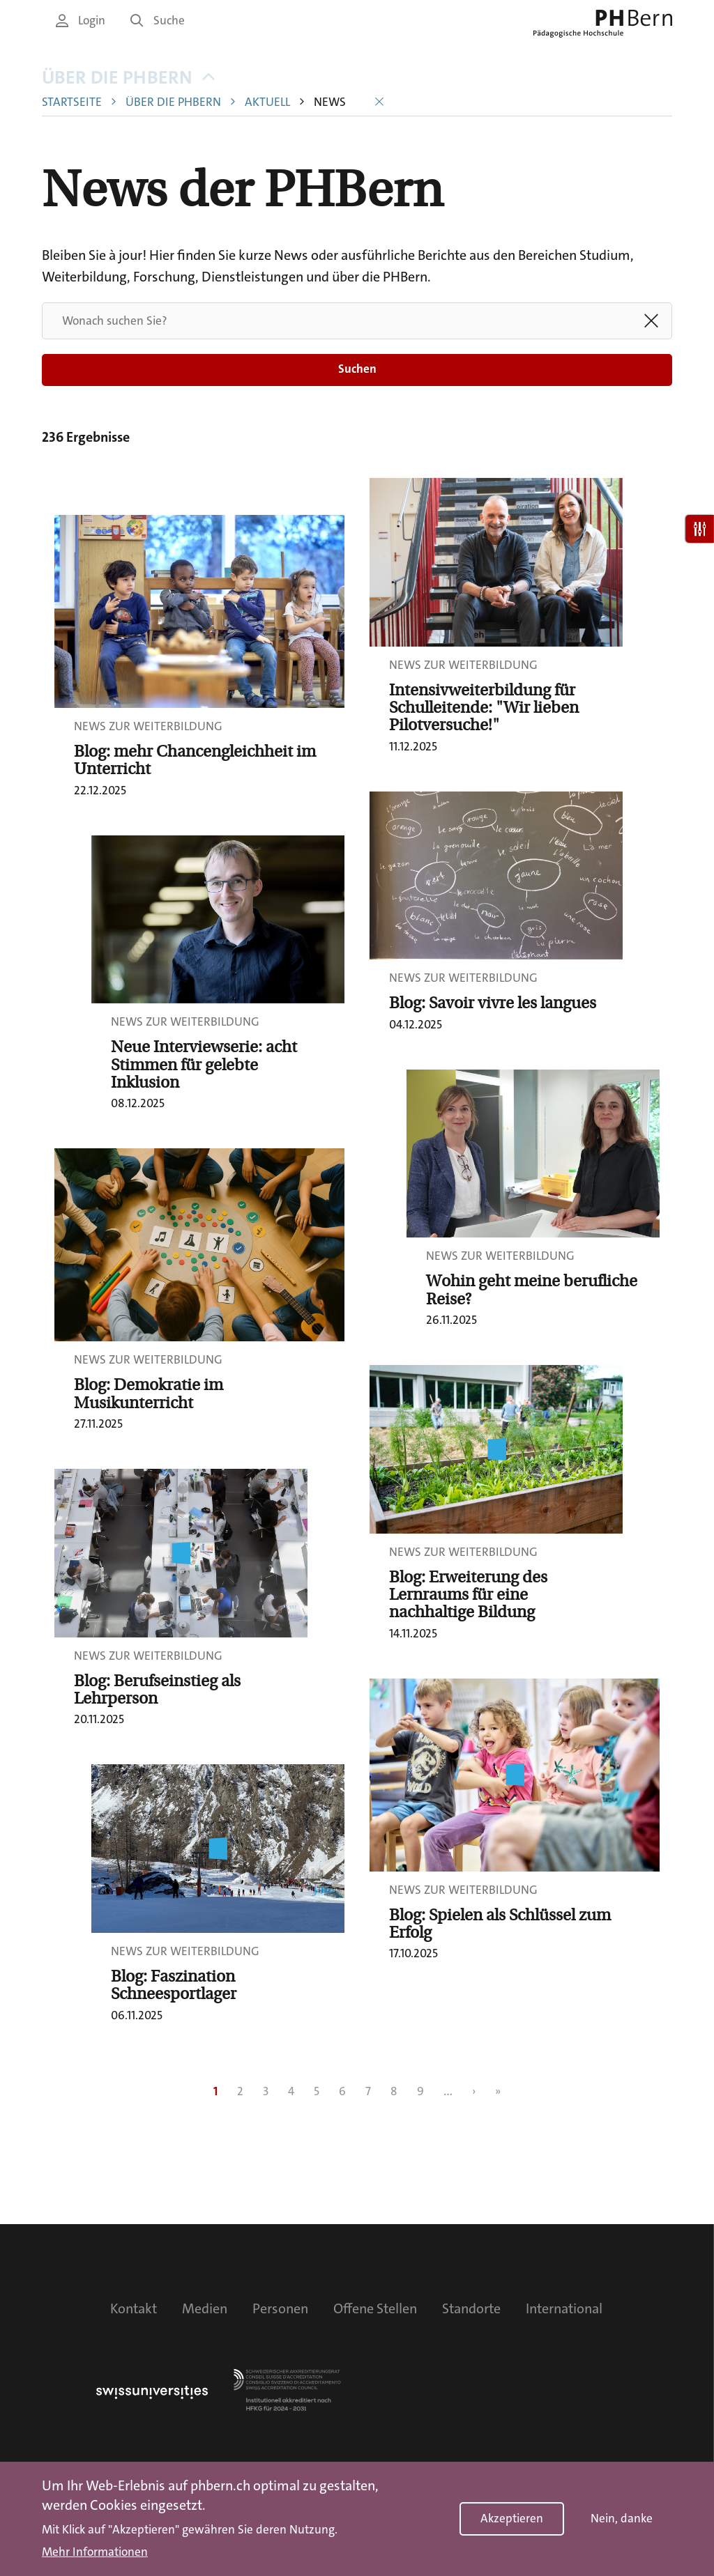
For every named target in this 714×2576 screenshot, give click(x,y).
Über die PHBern (128, 77)
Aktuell (267, 102)
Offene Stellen (375, 2308)
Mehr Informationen (95, 2552)
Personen (280, 2308)
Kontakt (133, 2308)
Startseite (72, 102)
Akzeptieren (511, 2519)
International (564, 2308)
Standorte (471, 2308)
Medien (204, 2308)
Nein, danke (622, 2519)
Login (80, 21)
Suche (157, 21)
